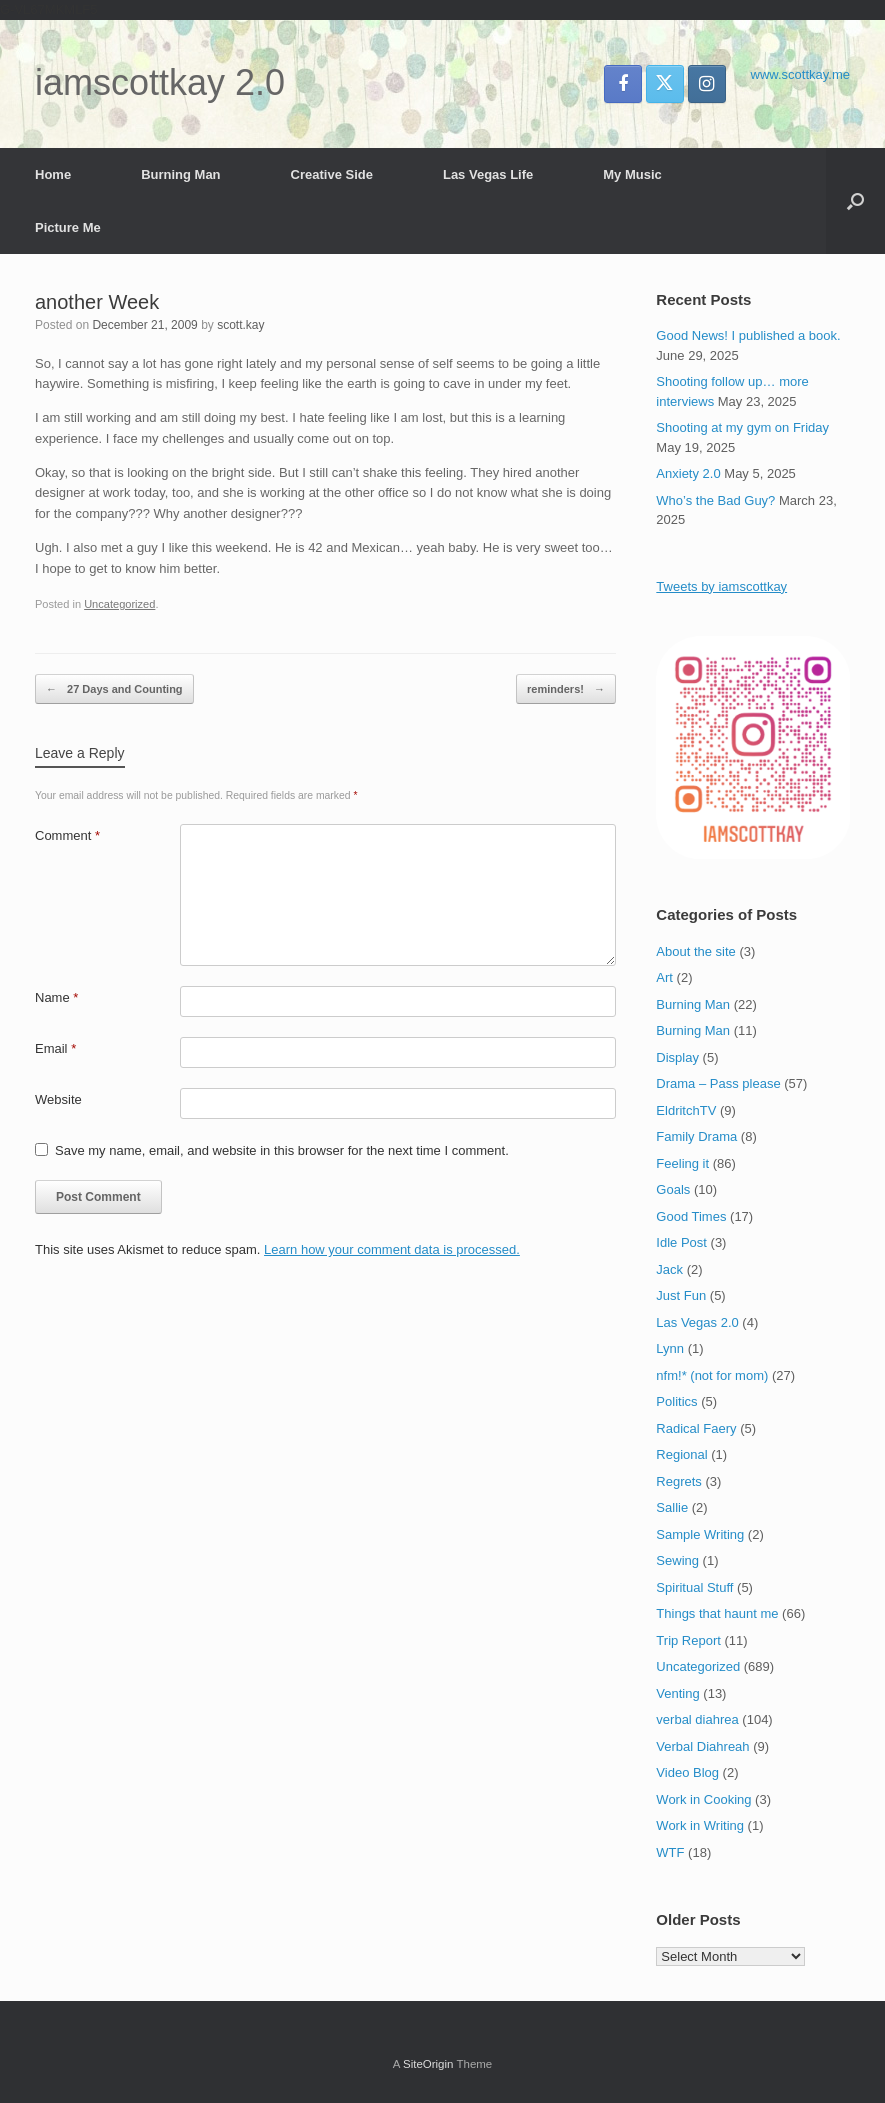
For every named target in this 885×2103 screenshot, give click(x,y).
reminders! (566, 689)
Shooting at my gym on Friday (742, 427)
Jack (669, 1269)
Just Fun (681, 1295)
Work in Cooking (703, 1799)
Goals (673, 1189)
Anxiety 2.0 (688, 473)
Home (53, 174)
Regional (681, 1454)
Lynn (670, 1348)
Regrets (679, 1481)
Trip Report (688, 1640)
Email (55, 1048)
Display (677, 1057)
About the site (696, 951)
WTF (670, 1852)
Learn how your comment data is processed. (392, 1249)
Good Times (691, 1216)
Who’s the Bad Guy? (715, 500)
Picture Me (68, 227)
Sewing (677, 1560)
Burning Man (180, 174)
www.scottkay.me (800, 74)
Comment (67, 835)
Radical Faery (696, 1428)
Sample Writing (700, 1534)
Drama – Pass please (718, 1083)
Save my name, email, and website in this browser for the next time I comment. (282, 1150)
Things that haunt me (717, 1613)
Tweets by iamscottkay (721, 586)
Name (56, 997)
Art (664, 977)
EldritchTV (686, 1110)
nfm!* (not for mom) (712, 1375)
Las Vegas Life (488, 174)
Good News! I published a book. (748, 335)
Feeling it (682, 1163)
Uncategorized (119, 604)
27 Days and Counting (114, 689)
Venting (677, 1693)
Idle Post (681, 1242)
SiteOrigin (428, 2064)
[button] (855, 201)
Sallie (672, 1507)
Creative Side (332, 174)
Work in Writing (700, 1825)
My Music (632, 174)
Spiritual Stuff (694, 1587)
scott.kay (240, 325)
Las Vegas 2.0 (697, 1322)
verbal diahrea (697, 1719)
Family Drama (696, 1136)
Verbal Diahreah (702, 1746)
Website (58, 1099)
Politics (676, 1401)
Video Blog (687, 1772)
